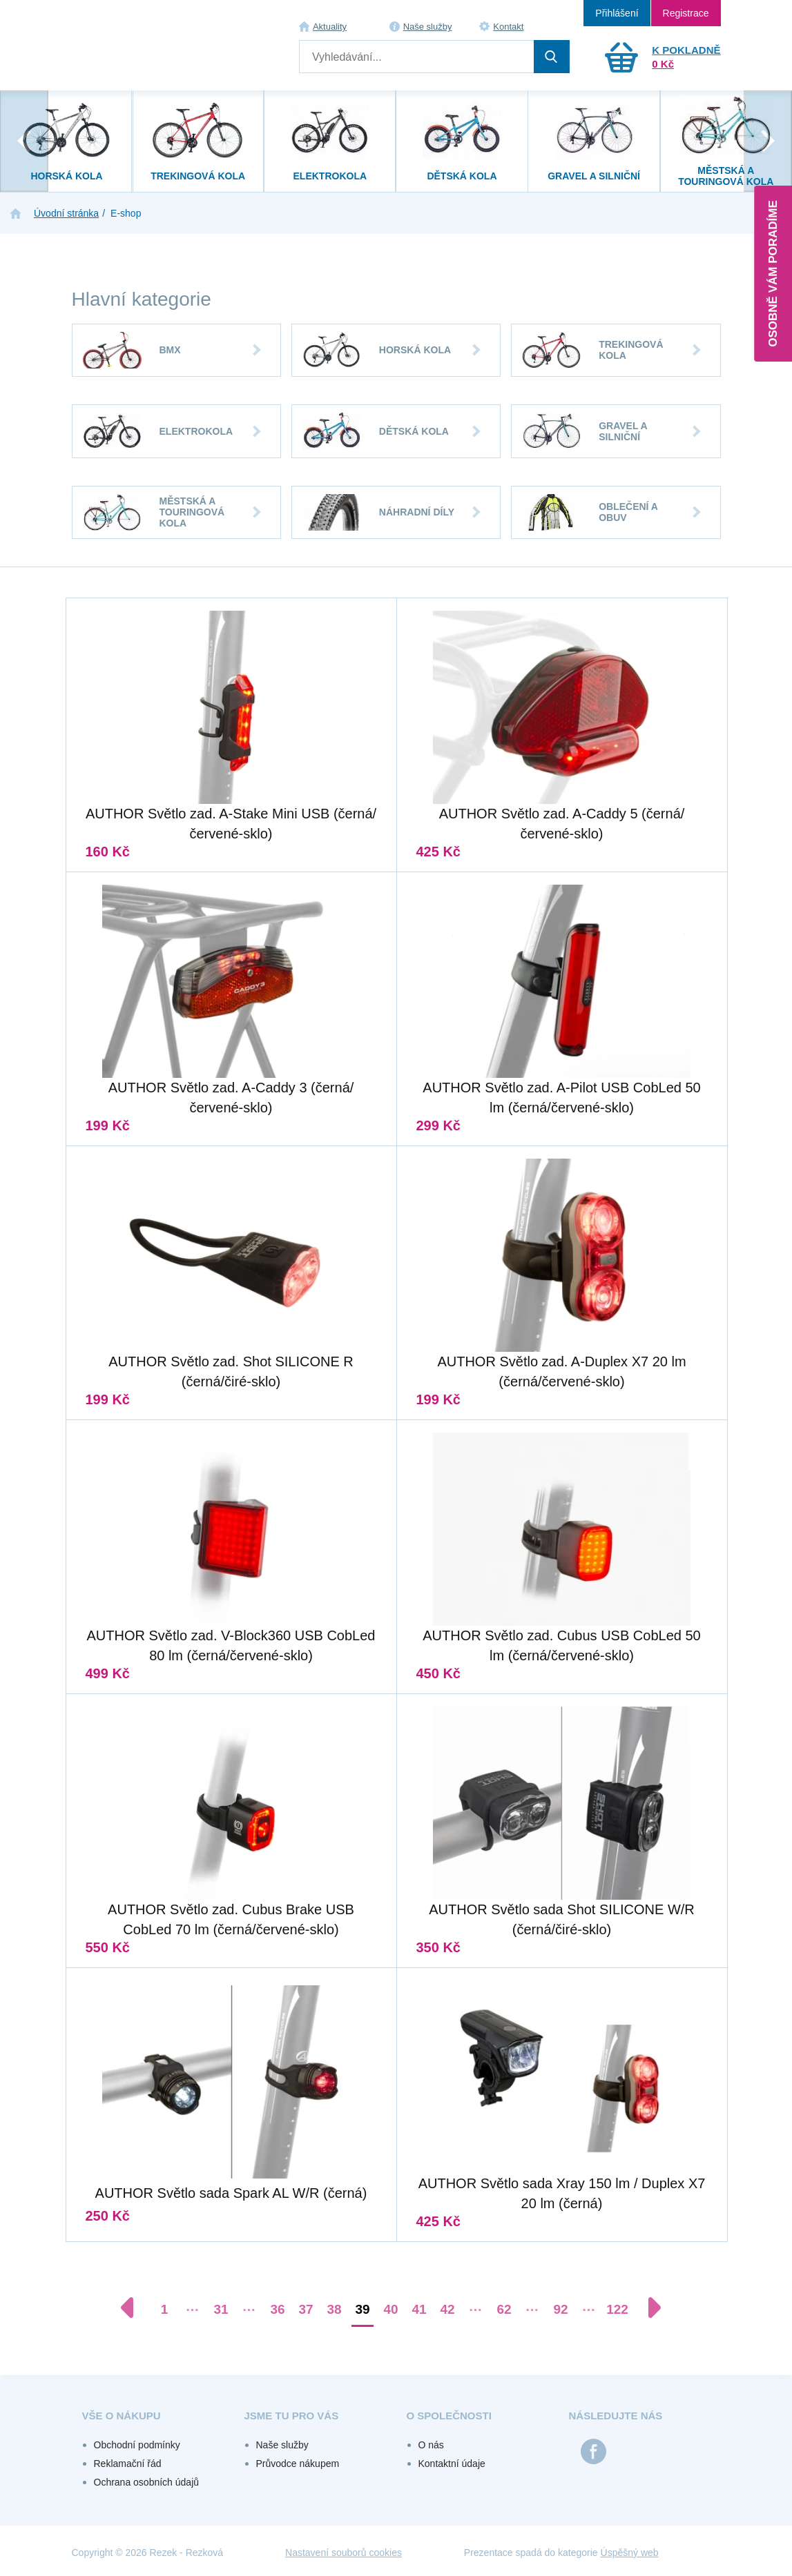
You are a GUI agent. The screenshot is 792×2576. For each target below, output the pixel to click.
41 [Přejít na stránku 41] (419, 2309)
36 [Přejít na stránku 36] (277, 2309)
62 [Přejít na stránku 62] (503, 2309)
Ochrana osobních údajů (147, 2482)
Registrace (686, 13)
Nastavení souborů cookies (343, 2552)
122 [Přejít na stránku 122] (617, 2309)
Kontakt (508, 26)
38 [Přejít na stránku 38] (334, 2309)
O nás (431, 2444)
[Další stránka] (648, 2307)
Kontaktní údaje (451, 2463)
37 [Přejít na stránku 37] (305, 2309)
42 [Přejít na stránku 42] (447, 2309)
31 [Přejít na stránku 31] (220, 2309)
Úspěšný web (630, 2552)
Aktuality (330, 26)
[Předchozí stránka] (134, 2307)
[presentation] (24, 141)
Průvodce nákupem (298, 2463)
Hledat (552, 56)
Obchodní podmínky (137, 2444)
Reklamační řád (128, 2463)
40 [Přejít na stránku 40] (390, 2309)
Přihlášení (616, 13)
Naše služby (427, 26)
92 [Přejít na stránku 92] (560, 2309)
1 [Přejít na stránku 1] (164, 2309)
